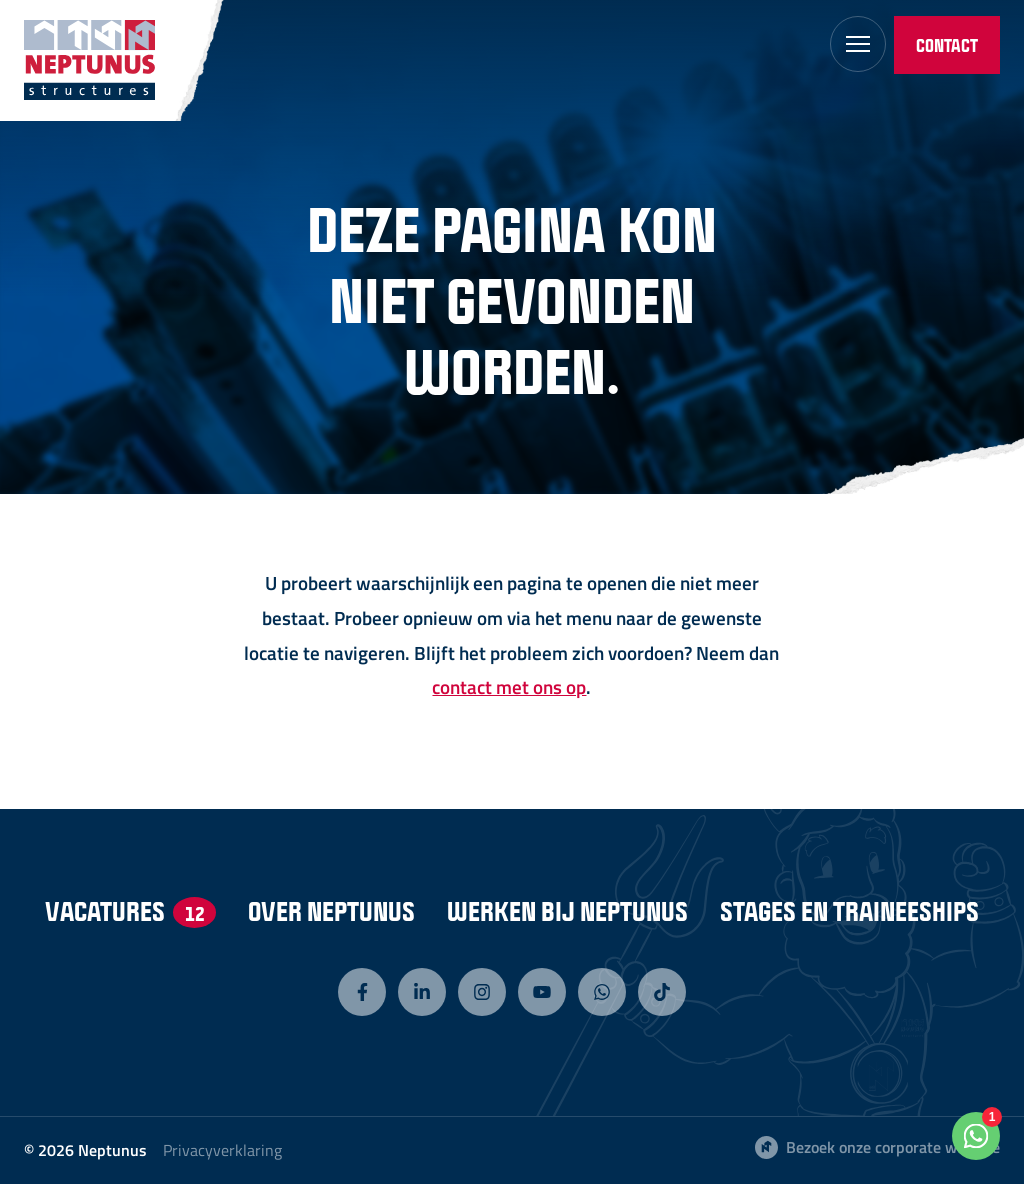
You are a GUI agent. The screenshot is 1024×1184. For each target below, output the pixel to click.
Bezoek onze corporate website (877, 1147)
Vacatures (130, 910)
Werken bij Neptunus (567, 910)
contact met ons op (509, 686)
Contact (947, 45)
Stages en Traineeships (849, 910)
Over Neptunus (331, 910)
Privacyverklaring (222, 1150)
